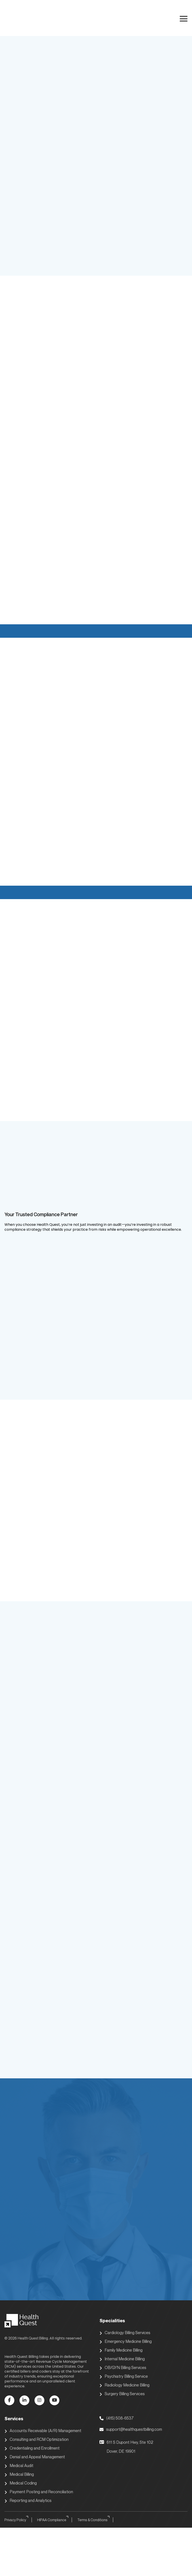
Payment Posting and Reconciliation (38, 2492)
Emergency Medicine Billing (125, 2341)
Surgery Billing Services (122, 2394)
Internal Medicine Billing (122, 2359)
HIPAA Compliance (53, 2519)
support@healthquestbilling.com (130, 2429)
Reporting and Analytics (28, 2500)
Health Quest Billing (33, 2338)
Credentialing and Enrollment (32, 2448)
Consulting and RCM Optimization (36, 2439)
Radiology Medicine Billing (124, 2385)
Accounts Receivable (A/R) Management (42, 2430)
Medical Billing (19, 2474)
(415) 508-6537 (116, 2418)
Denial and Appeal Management (34, 2457)
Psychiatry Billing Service (123, 2376)
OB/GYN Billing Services (122, 2367)
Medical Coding (20, 2483)
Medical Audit (18, 2465)
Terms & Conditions (94, 2519)
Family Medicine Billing (120, 2350)
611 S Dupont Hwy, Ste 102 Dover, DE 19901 (126, 2447)
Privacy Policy (16, 2519)
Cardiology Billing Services (124, 2332)
